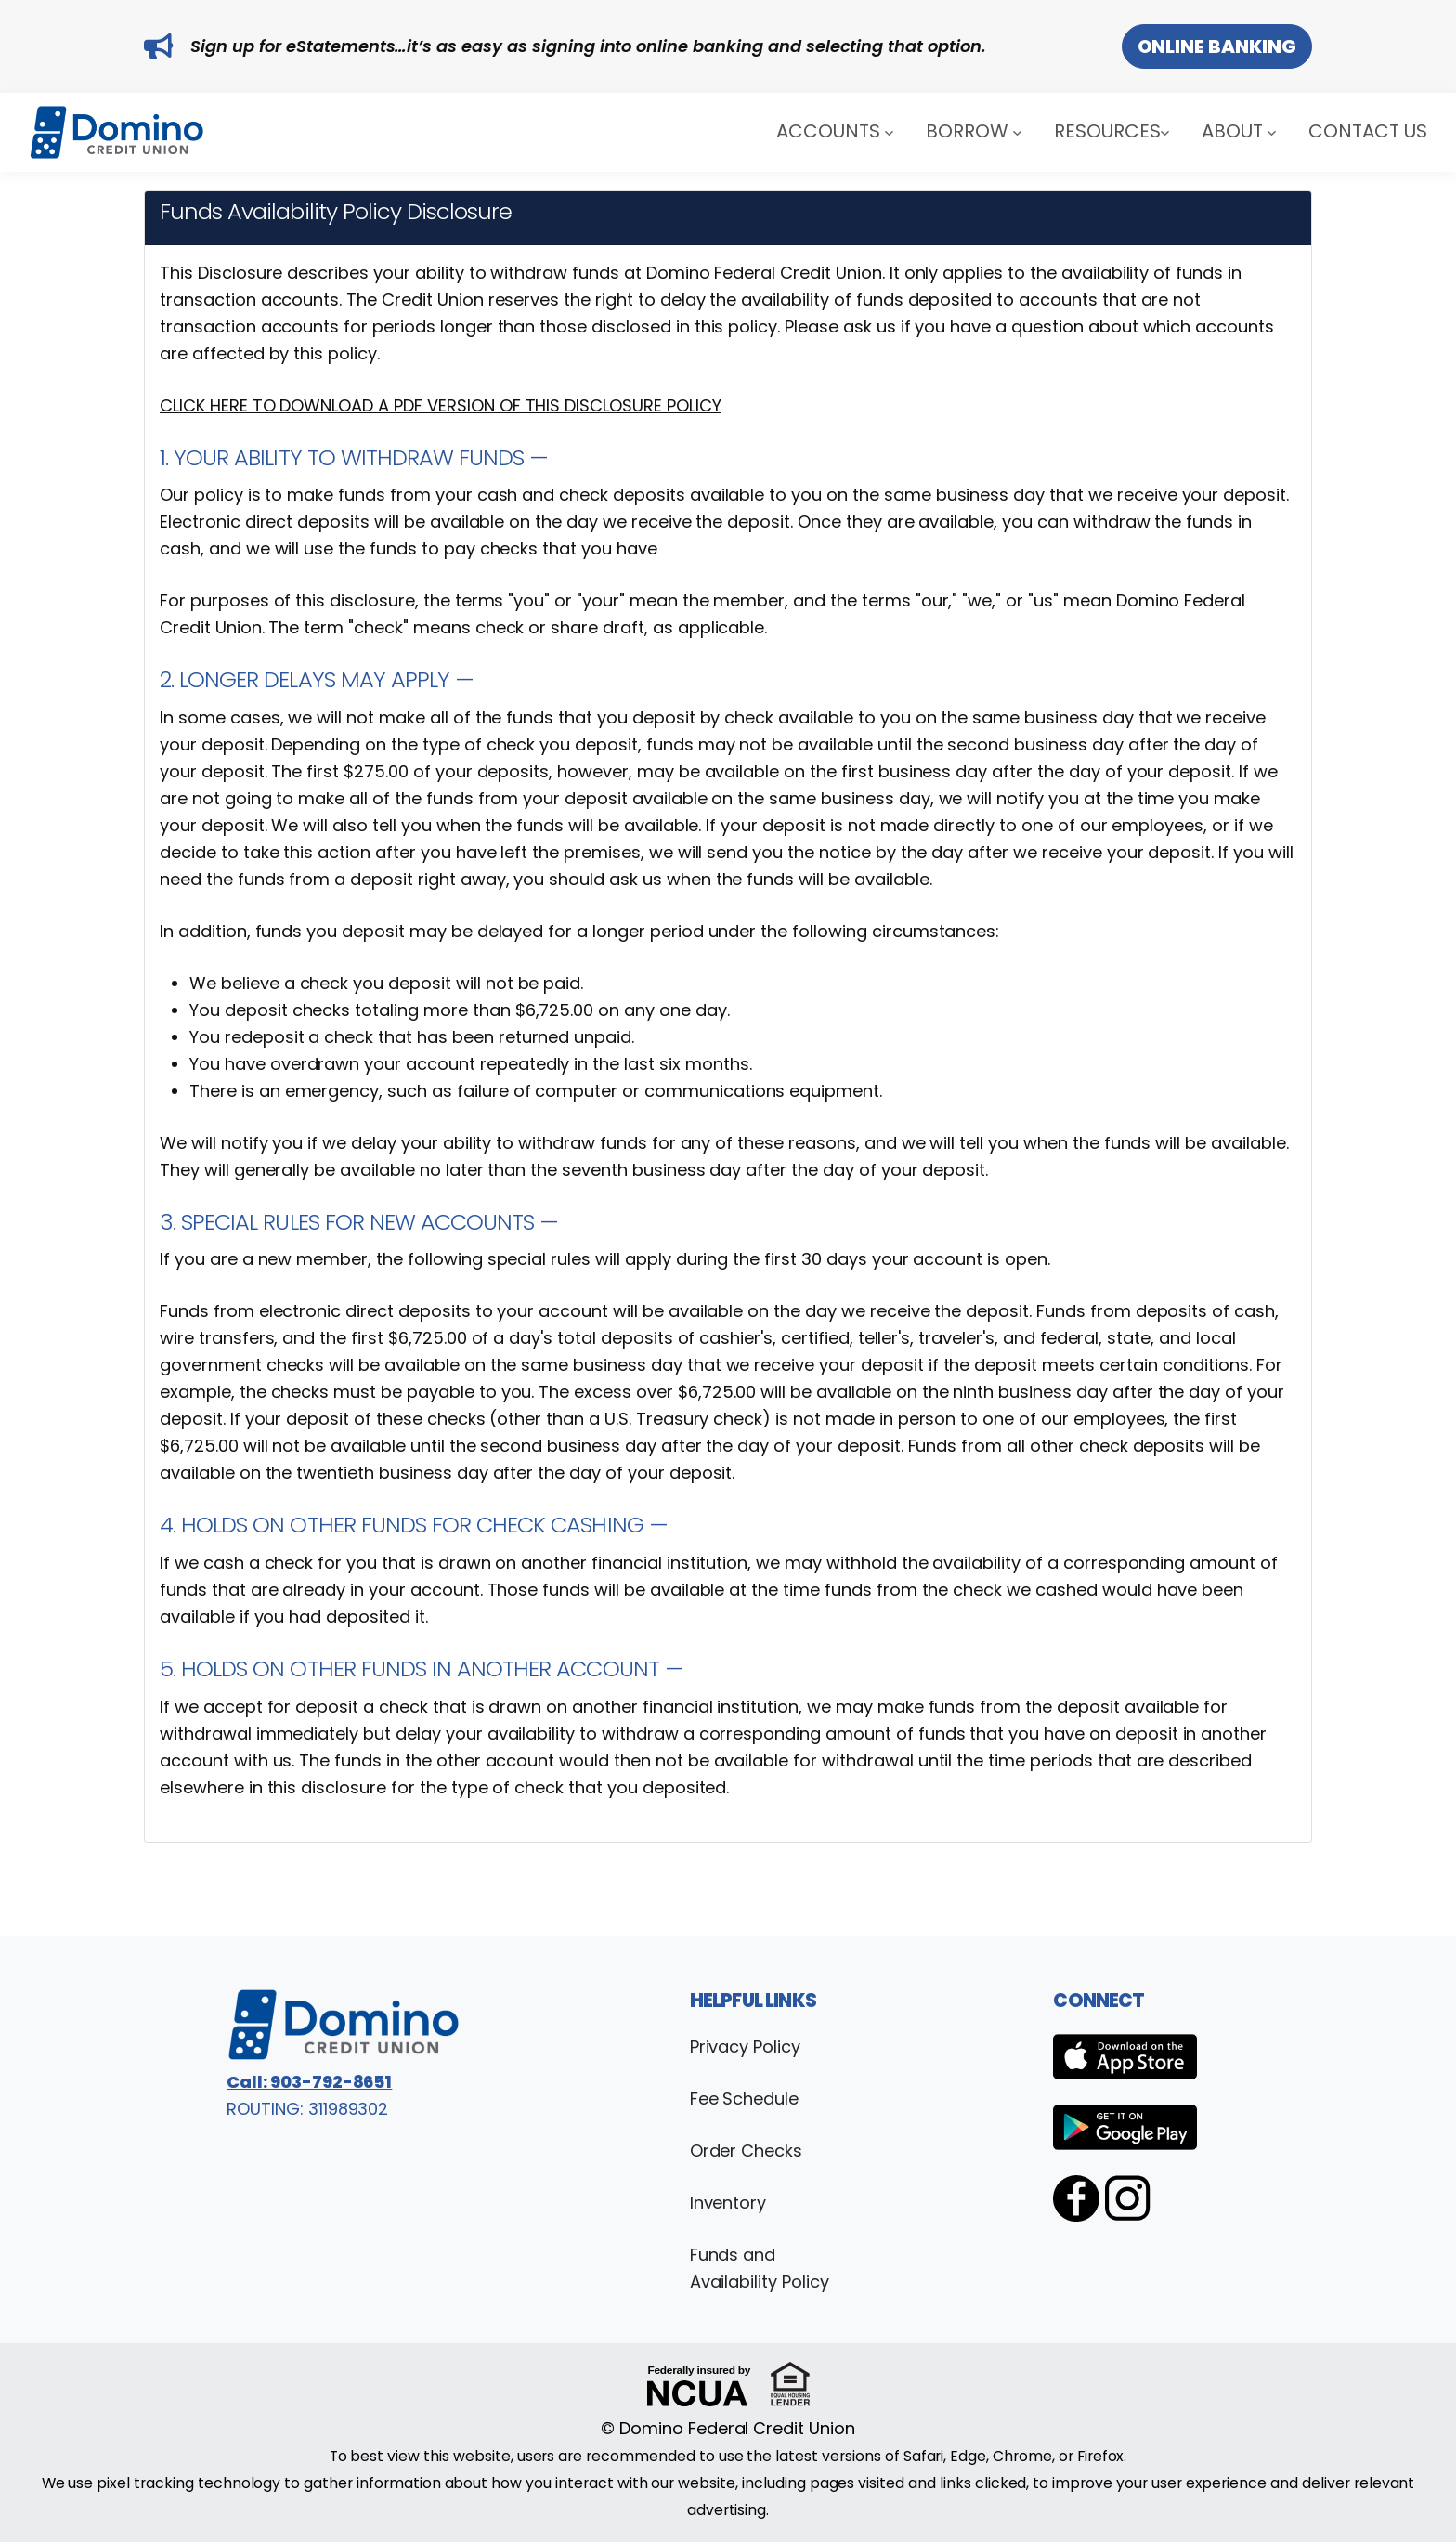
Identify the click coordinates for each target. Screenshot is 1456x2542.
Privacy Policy (745, 2046)
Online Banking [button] (1217, 46)
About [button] (1239, 130)
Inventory (728, 2202)
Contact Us (1367, 130)
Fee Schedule (745, 2098)
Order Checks (746, 2150)
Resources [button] (1111, 130)
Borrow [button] (973, 130)
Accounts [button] (834, 130)
